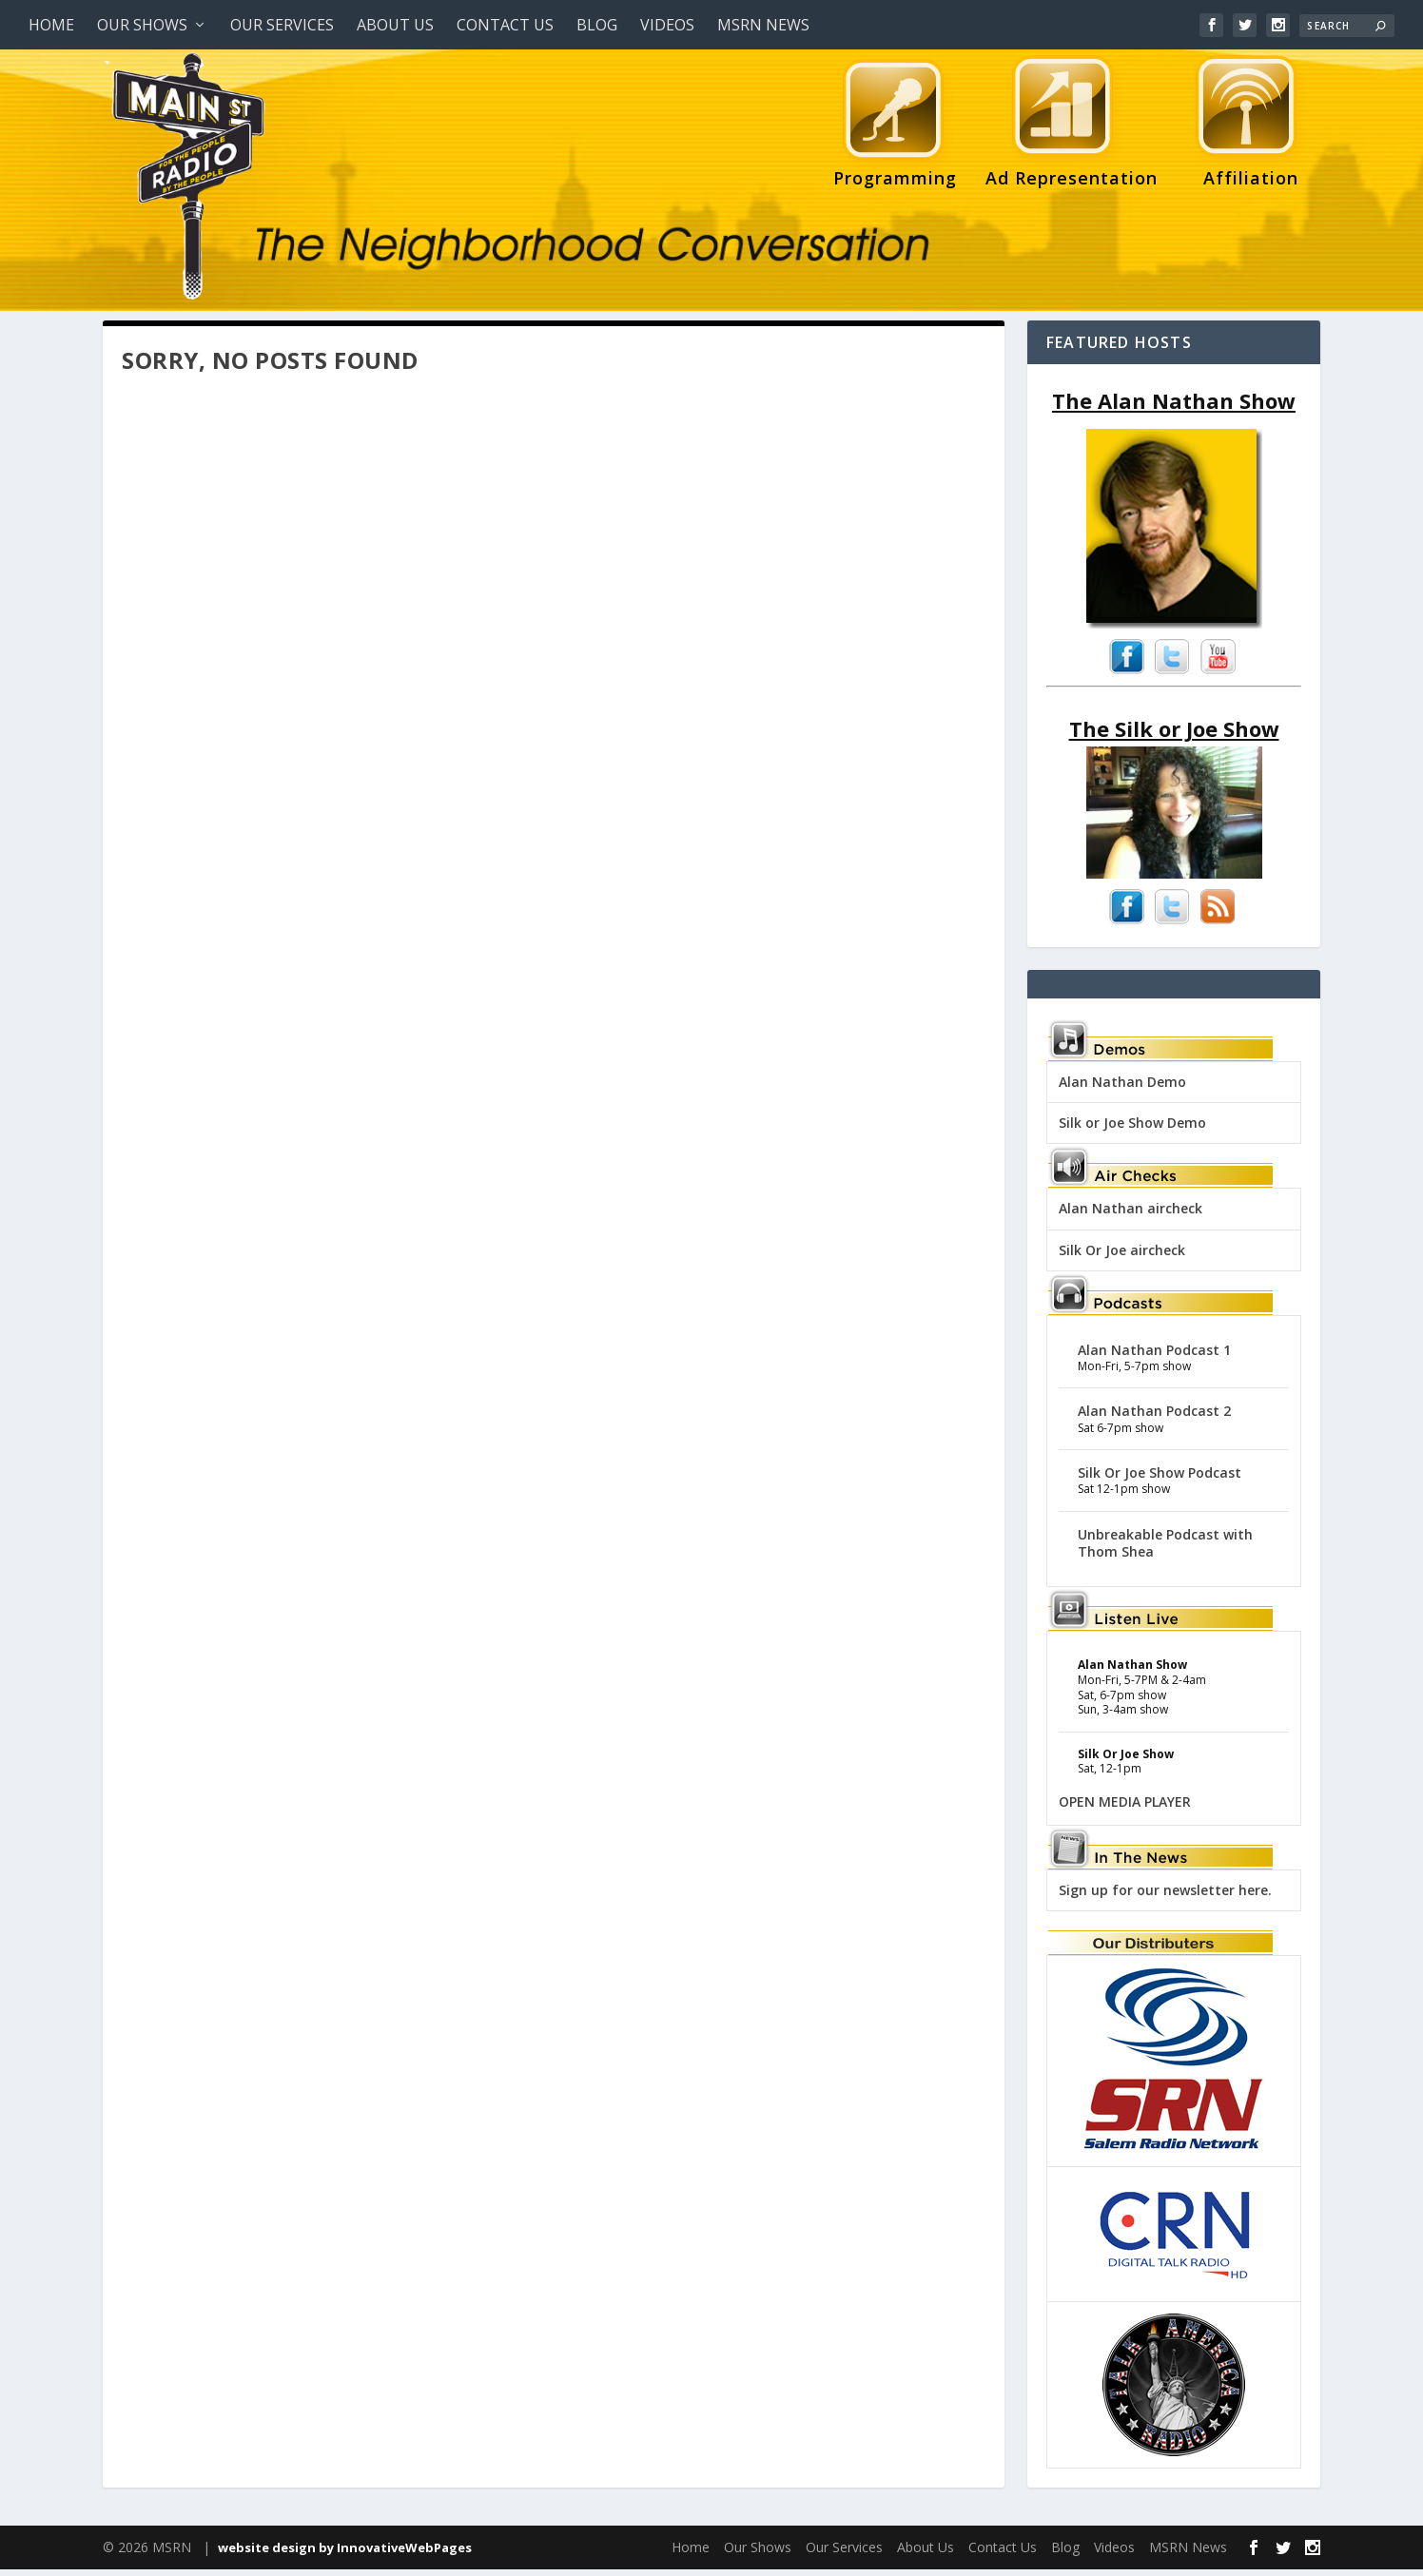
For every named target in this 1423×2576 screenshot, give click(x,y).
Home (51, 24)
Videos (667, 24)
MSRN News (763, 24)
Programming (895, 126)
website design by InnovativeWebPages (345, 2554)
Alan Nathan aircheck (1130, 1215)
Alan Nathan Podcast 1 (1154, 1356)
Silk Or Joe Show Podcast (1159, 1479)
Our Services (282, 24)
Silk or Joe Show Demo (1132, 1129)
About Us (395, 24)
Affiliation (1246, 126)
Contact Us (505, 24)
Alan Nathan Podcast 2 (1154, 1417)
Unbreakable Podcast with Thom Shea (1165, 1549)
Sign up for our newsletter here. (1165, 1897)
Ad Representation (1071, 126)
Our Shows (142, 24)
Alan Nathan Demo (1122, 1088)
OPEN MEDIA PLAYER (1125, 1808)
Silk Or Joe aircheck (1122, 1257)
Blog (596, 24)
